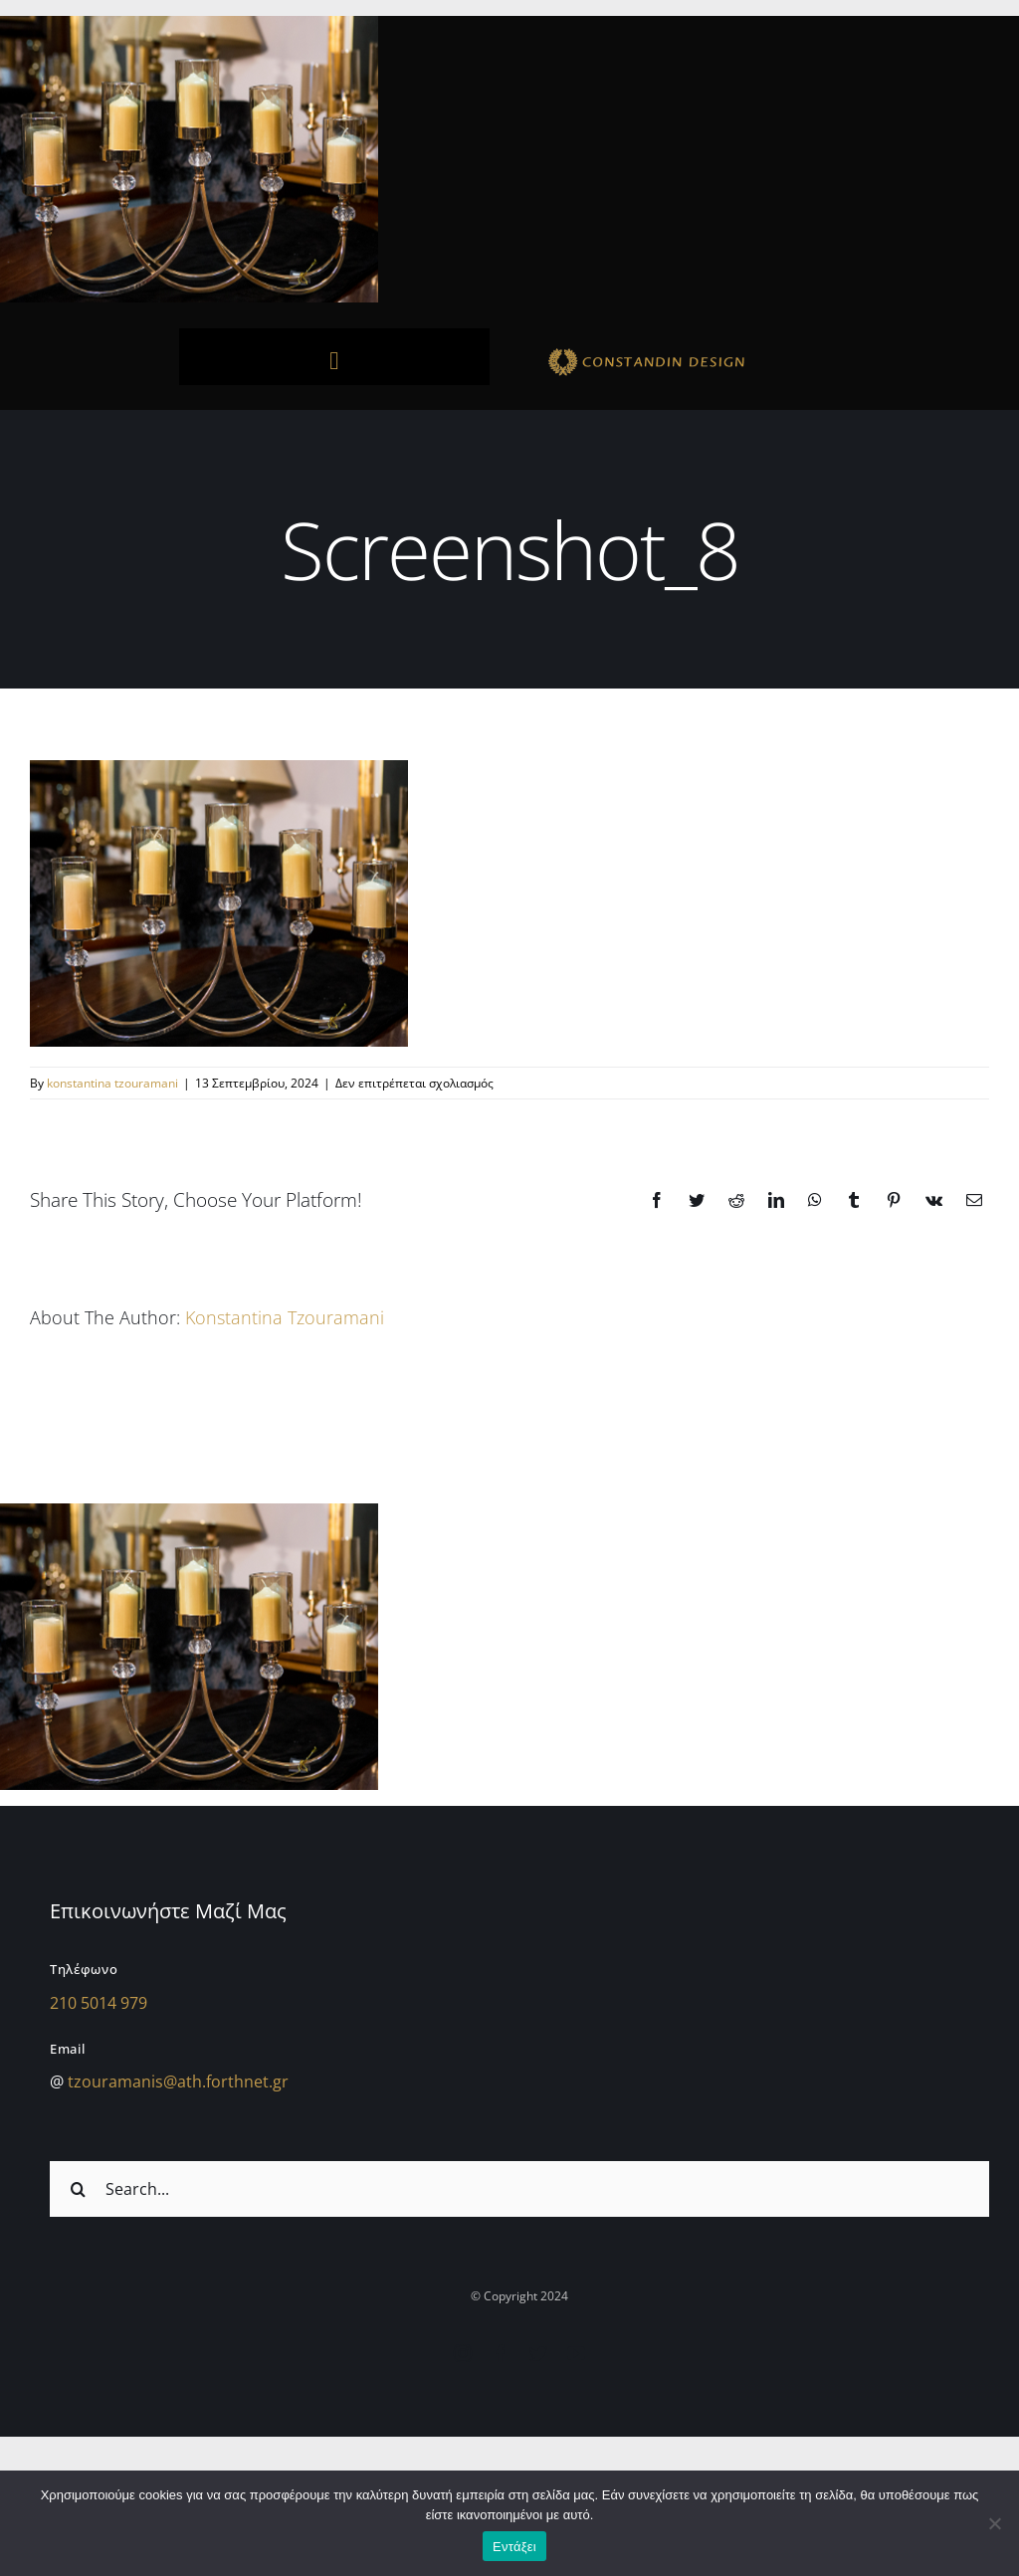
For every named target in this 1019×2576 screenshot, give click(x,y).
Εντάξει (514, 2546)
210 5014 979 (98, 2003)
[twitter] (538, 2353)
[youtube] (576, 2353)
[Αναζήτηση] (77, 2189)
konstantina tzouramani (112, 1083)
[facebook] (501, 2353)
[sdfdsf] (684, 351)
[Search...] (519, 2189)
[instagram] (463, 2353)
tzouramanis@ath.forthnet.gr (178, 2081)
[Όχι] (994, 2523)
